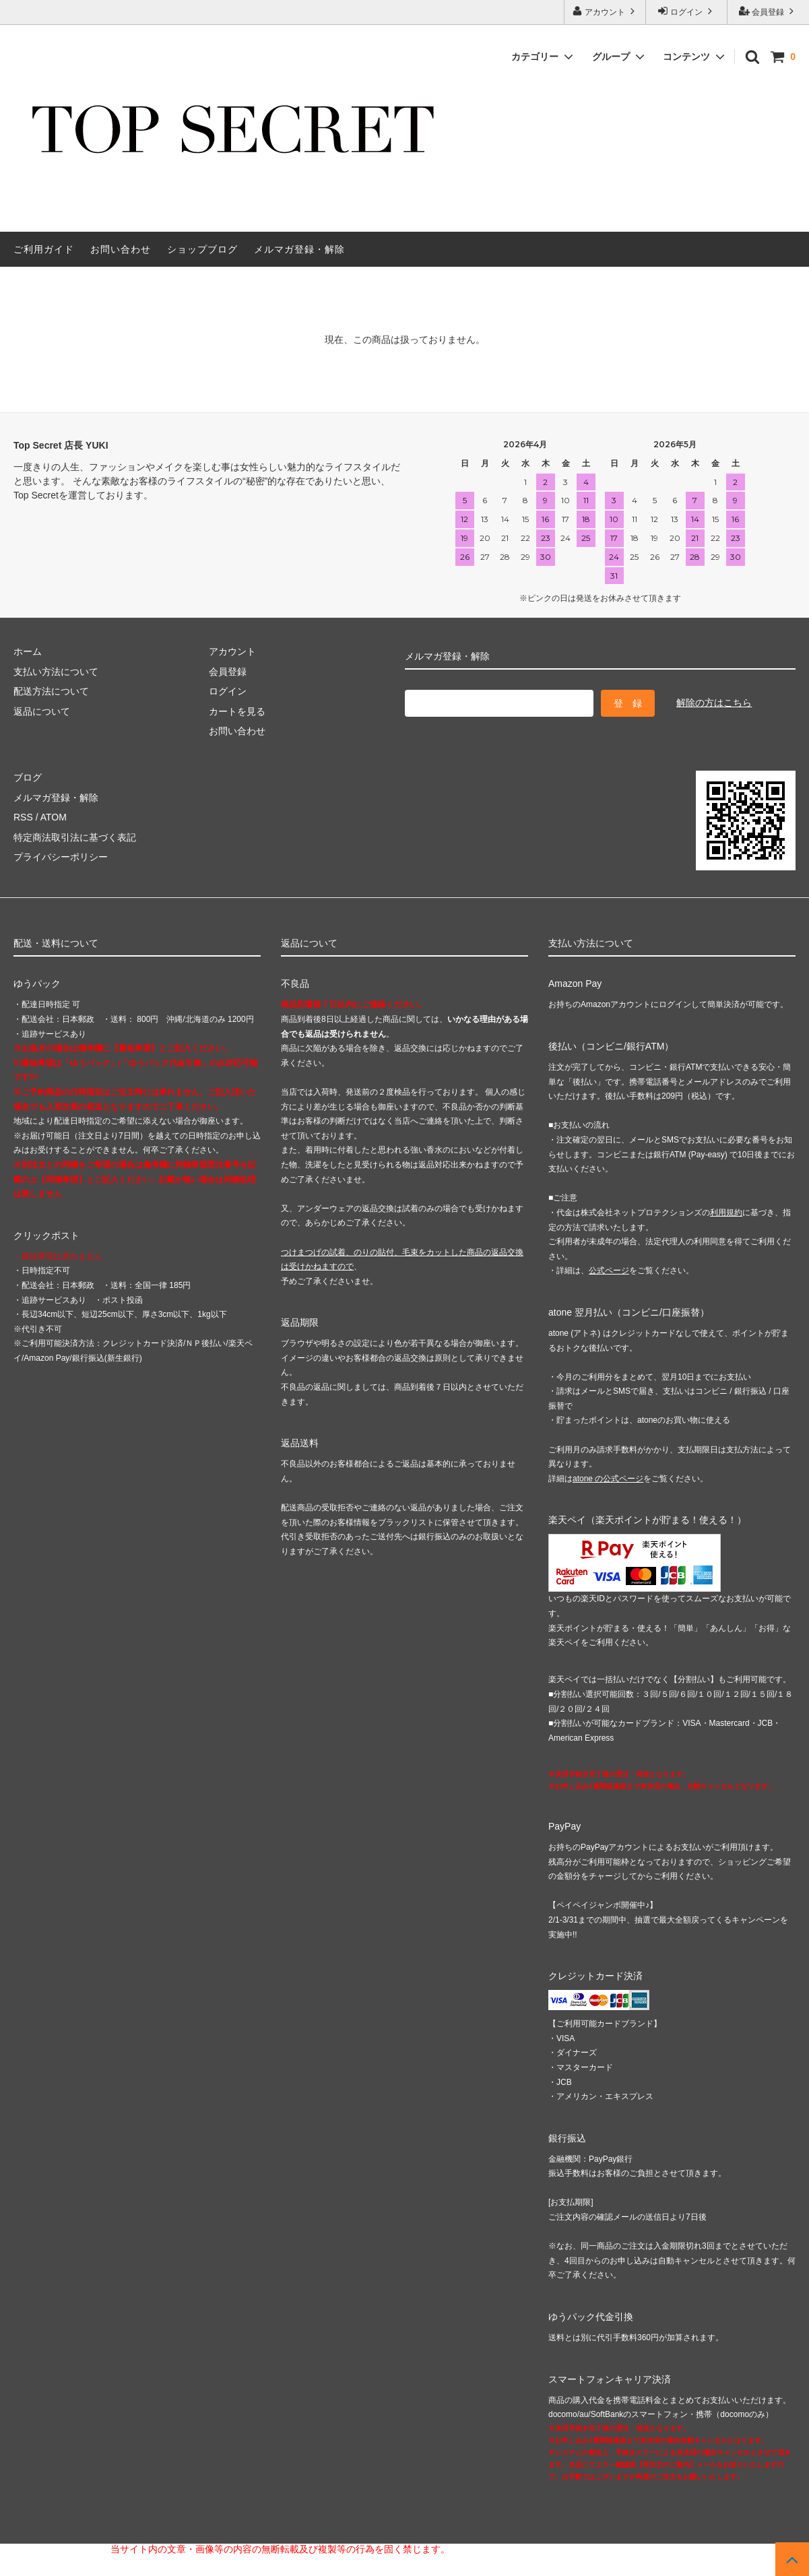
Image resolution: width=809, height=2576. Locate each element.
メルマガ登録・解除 (299, 249)
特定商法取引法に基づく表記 (74, 837)
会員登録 (768, 11)
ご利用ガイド (43, 249)
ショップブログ (202, 249)
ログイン (686, 11)
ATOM (53, 817)
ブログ (27, 777)
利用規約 (726, 1212)
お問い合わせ (120, 249)
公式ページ (609, 1270)
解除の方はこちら (714, 702)
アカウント (605, 11)
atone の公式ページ (608, 1478)
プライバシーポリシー (60, 856)
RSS (23, 817)
